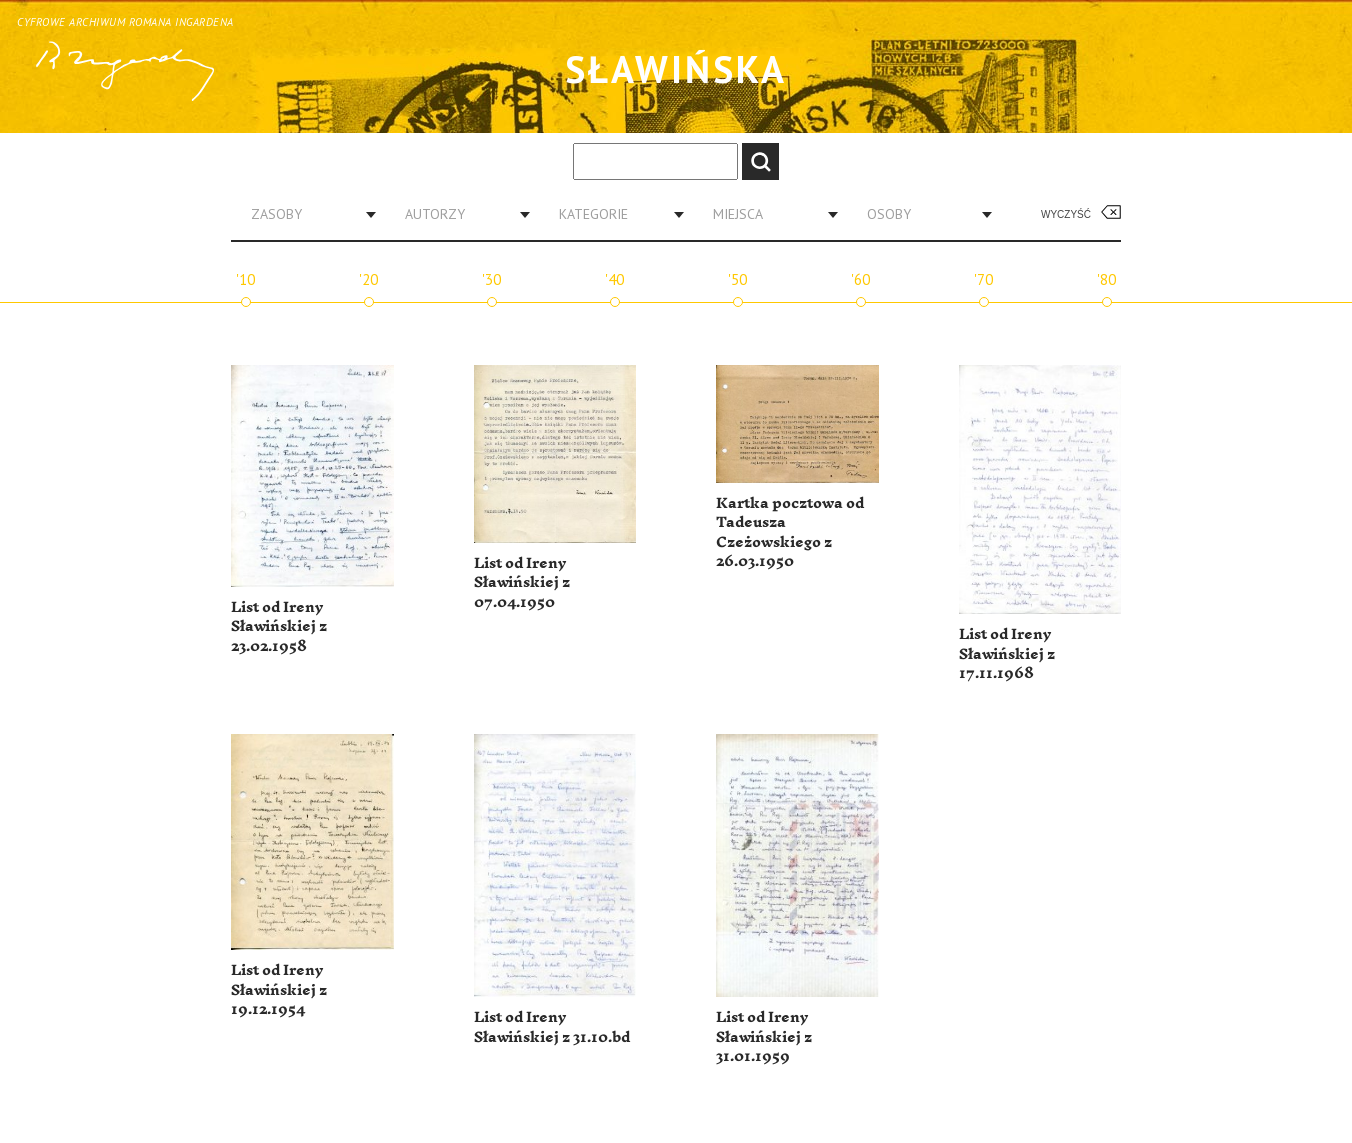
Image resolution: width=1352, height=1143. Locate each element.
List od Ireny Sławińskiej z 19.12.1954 (279, 990)
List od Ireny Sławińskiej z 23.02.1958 (279, 627)
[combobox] (306, 214)
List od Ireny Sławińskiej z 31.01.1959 (764, 1037)
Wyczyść (1066, 214)
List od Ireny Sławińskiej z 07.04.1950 (522, 583)
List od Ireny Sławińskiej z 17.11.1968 (1007, 654)
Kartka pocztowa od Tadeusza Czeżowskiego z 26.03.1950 (790, 533)
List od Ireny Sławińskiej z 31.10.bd (552, 1027)
